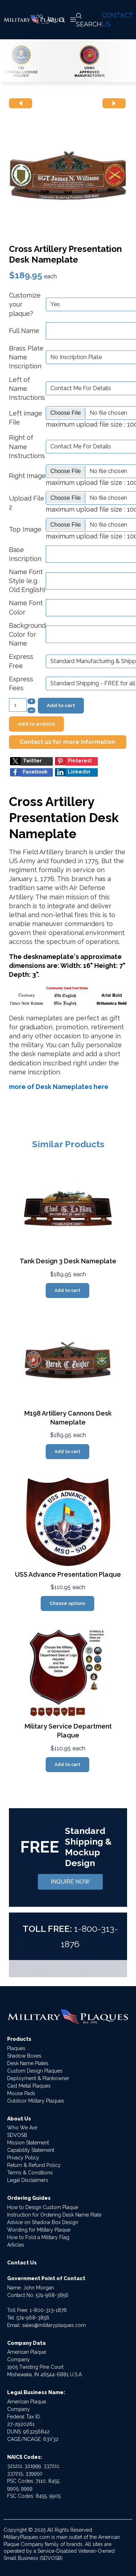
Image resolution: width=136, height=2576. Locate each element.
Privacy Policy (23, 2157)
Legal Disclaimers (27, 2180)
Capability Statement (30, 2150)
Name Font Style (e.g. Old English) (27, 580)
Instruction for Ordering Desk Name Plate (54, 2215)
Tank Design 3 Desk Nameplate (68, 1261)
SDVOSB (17, 2135)
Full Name (24, 330)
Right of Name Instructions (27, 446)
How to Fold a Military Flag (38, 2237)
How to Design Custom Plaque (42, 2207)
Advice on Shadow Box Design (42, 2222)
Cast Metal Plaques (29, 2086)
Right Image (27, 475)
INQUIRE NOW (70, 1881)
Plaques (16, 2048)
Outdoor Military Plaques (35, 2101)
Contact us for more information (67, 742)
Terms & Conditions (30, 2172)
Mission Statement (28, 2142)
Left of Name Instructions (27, 388)
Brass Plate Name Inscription (26, 357)
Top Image (25, 529)
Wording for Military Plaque (38, 2230)
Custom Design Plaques (34, 2071)
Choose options (67, 1603)
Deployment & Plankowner (38, 2078)
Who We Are (22, 2127)
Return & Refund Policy (34, 2165)
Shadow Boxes (24, 2056)
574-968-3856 (52, 2295)
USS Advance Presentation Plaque (68, 1574)
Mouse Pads (21, 2093)
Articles (15, 2245)
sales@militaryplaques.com (54, 2325)
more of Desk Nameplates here (59, 1086)
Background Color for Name (27, 634)
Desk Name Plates (28, 2063)
